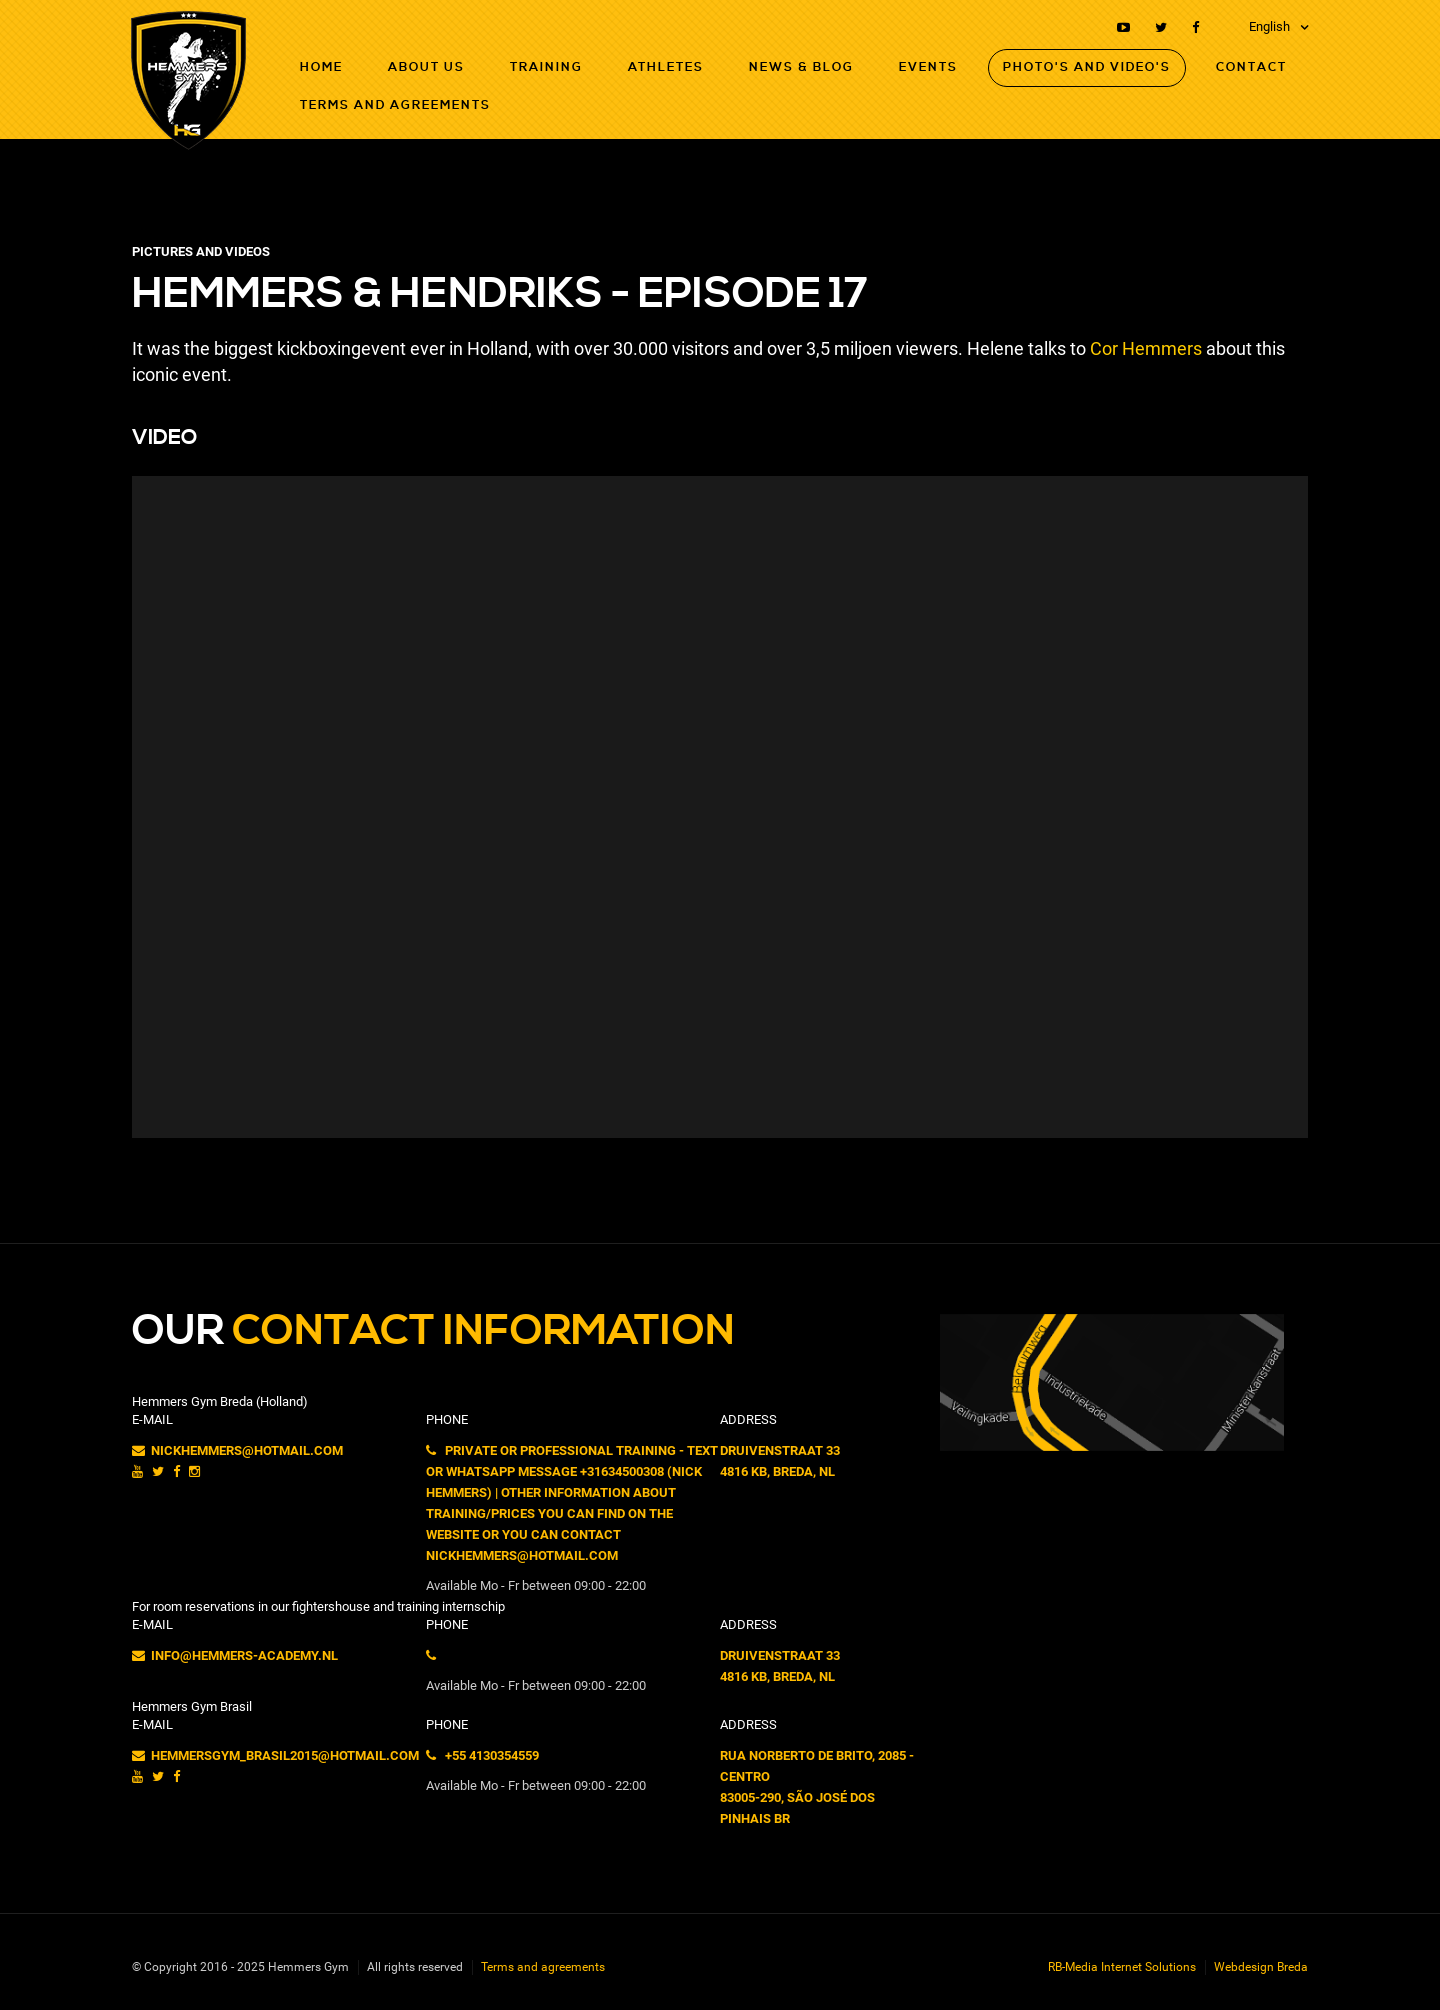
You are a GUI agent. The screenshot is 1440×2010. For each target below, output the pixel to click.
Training (546, 67)
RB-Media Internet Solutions (1122, 1967)
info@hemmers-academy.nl (235, 1655)
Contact (1251, 67)
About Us (426, 67)
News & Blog (801, 67)
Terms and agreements (395, 105)
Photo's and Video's (1087, 67)
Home (321, 67)
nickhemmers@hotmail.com (237, 1450)
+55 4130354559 (482, 1755)
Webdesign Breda (1261, 1967)
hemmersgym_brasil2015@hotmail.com (275, 1755)
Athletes (666, 67)
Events (928, 67)
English (1269, 26)
